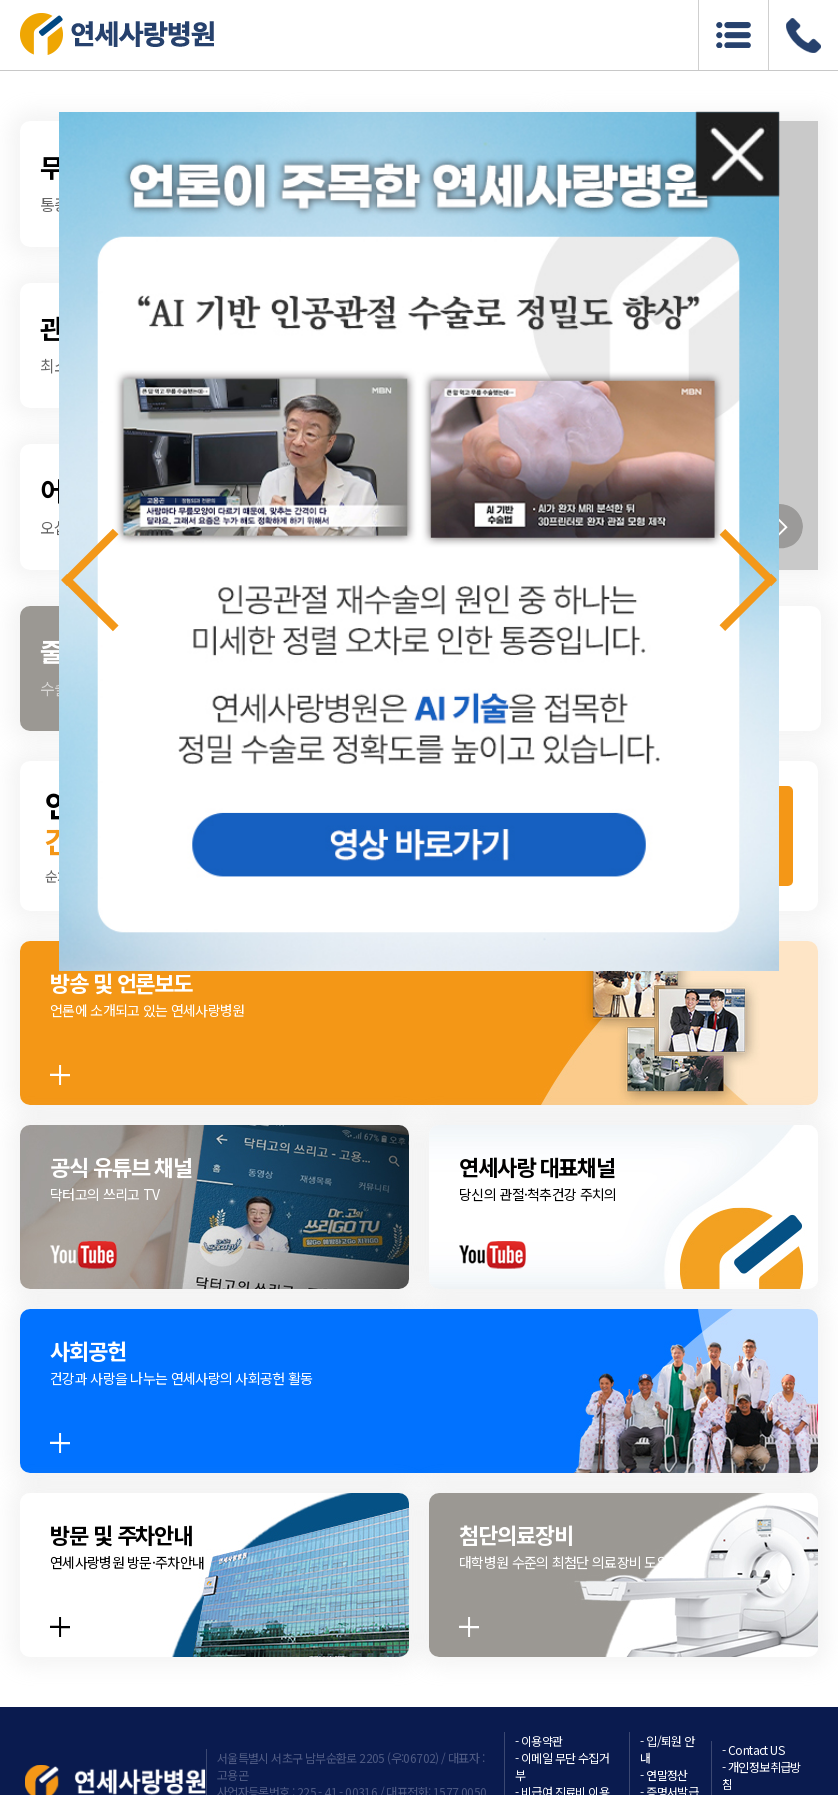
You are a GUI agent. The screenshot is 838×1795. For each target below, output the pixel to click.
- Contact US (753, 1749)
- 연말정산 (663, 1774)
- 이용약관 (538, 1740)
